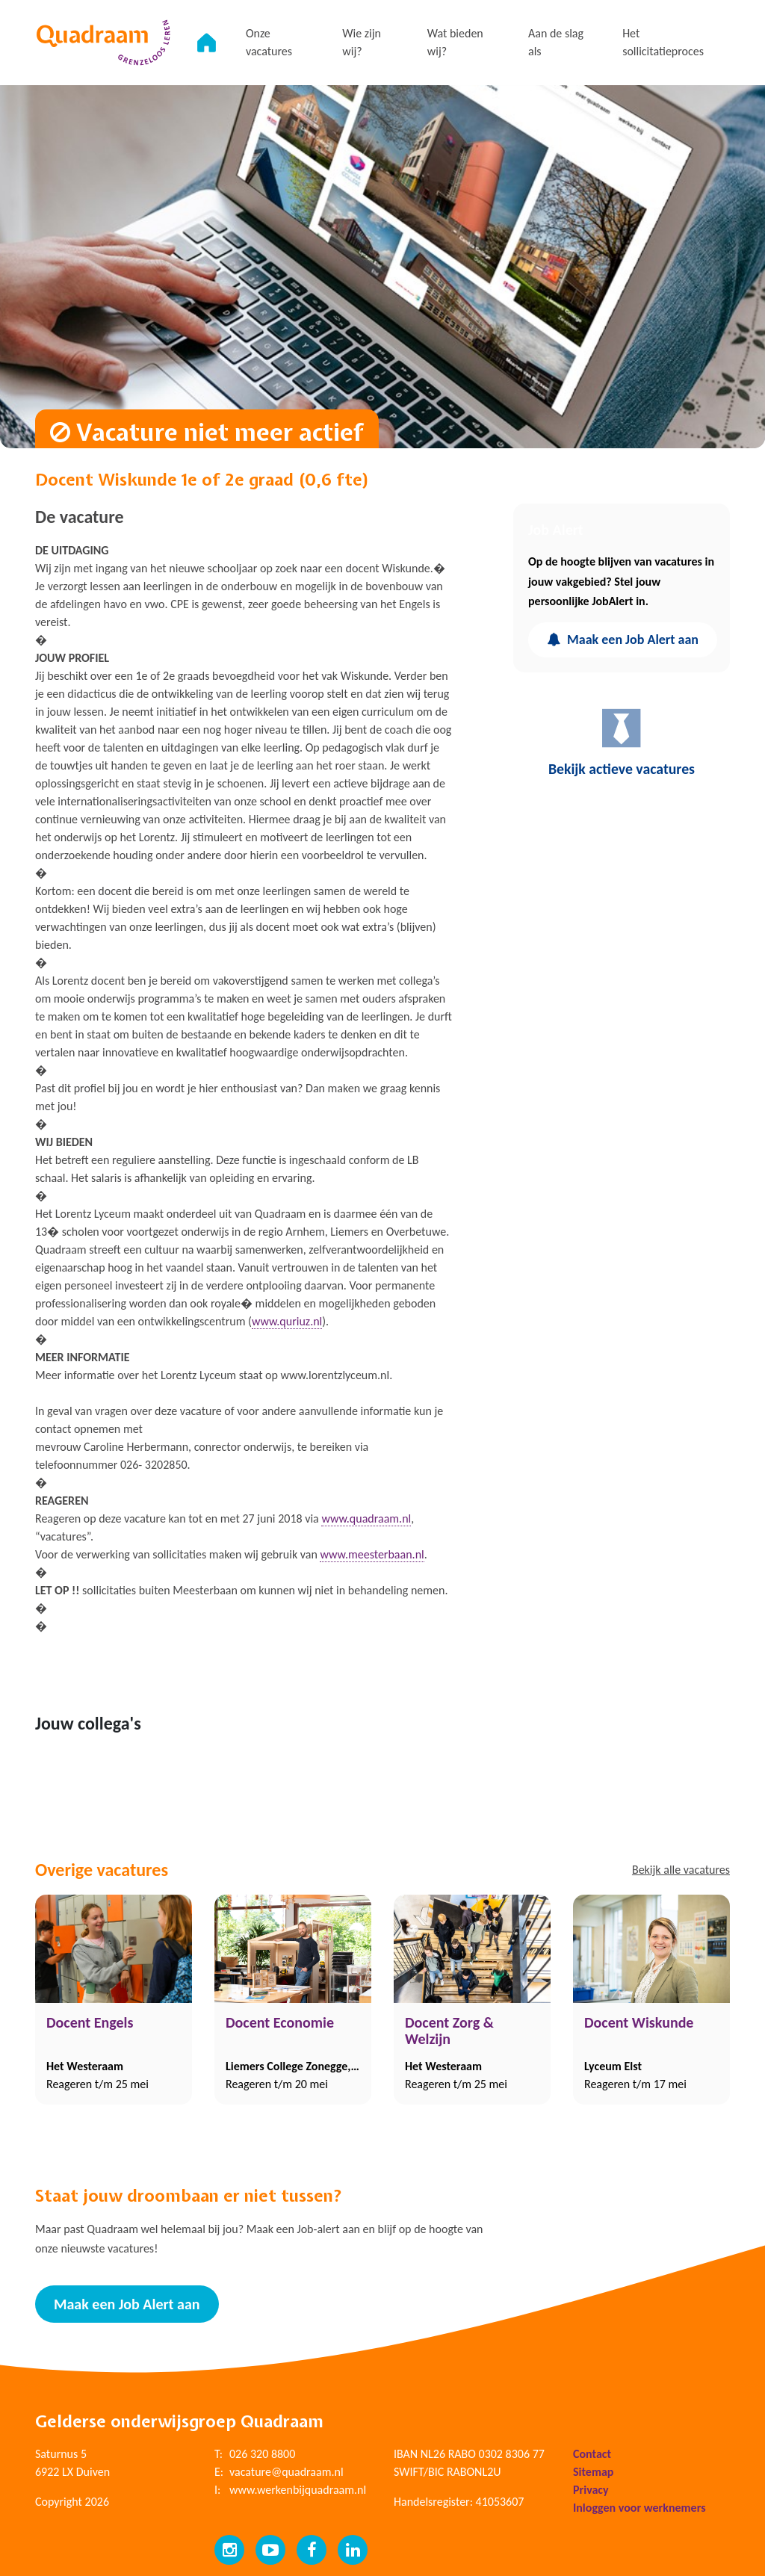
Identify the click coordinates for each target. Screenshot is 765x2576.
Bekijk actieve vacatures (621, 742)
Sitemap (593, 2471)
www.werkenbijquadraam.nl (297, 2489)
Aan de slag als (557, 42)
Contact (592, 2453)
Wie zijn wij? (365, 42)
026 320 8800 (262, 2453)
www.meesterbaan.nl (372, 1554)
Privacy (591, 2489)
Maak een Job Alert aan (623, 639)
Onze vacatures (273, 42)
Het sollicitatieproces (663, 42)
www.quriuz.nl (287, 1321)
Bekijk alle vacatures (681, 1870)
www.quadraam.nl (366, 1518)
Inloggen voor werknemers (639, 2507)
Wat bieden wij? (458, 42)
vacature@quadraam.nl (286, 2471)
